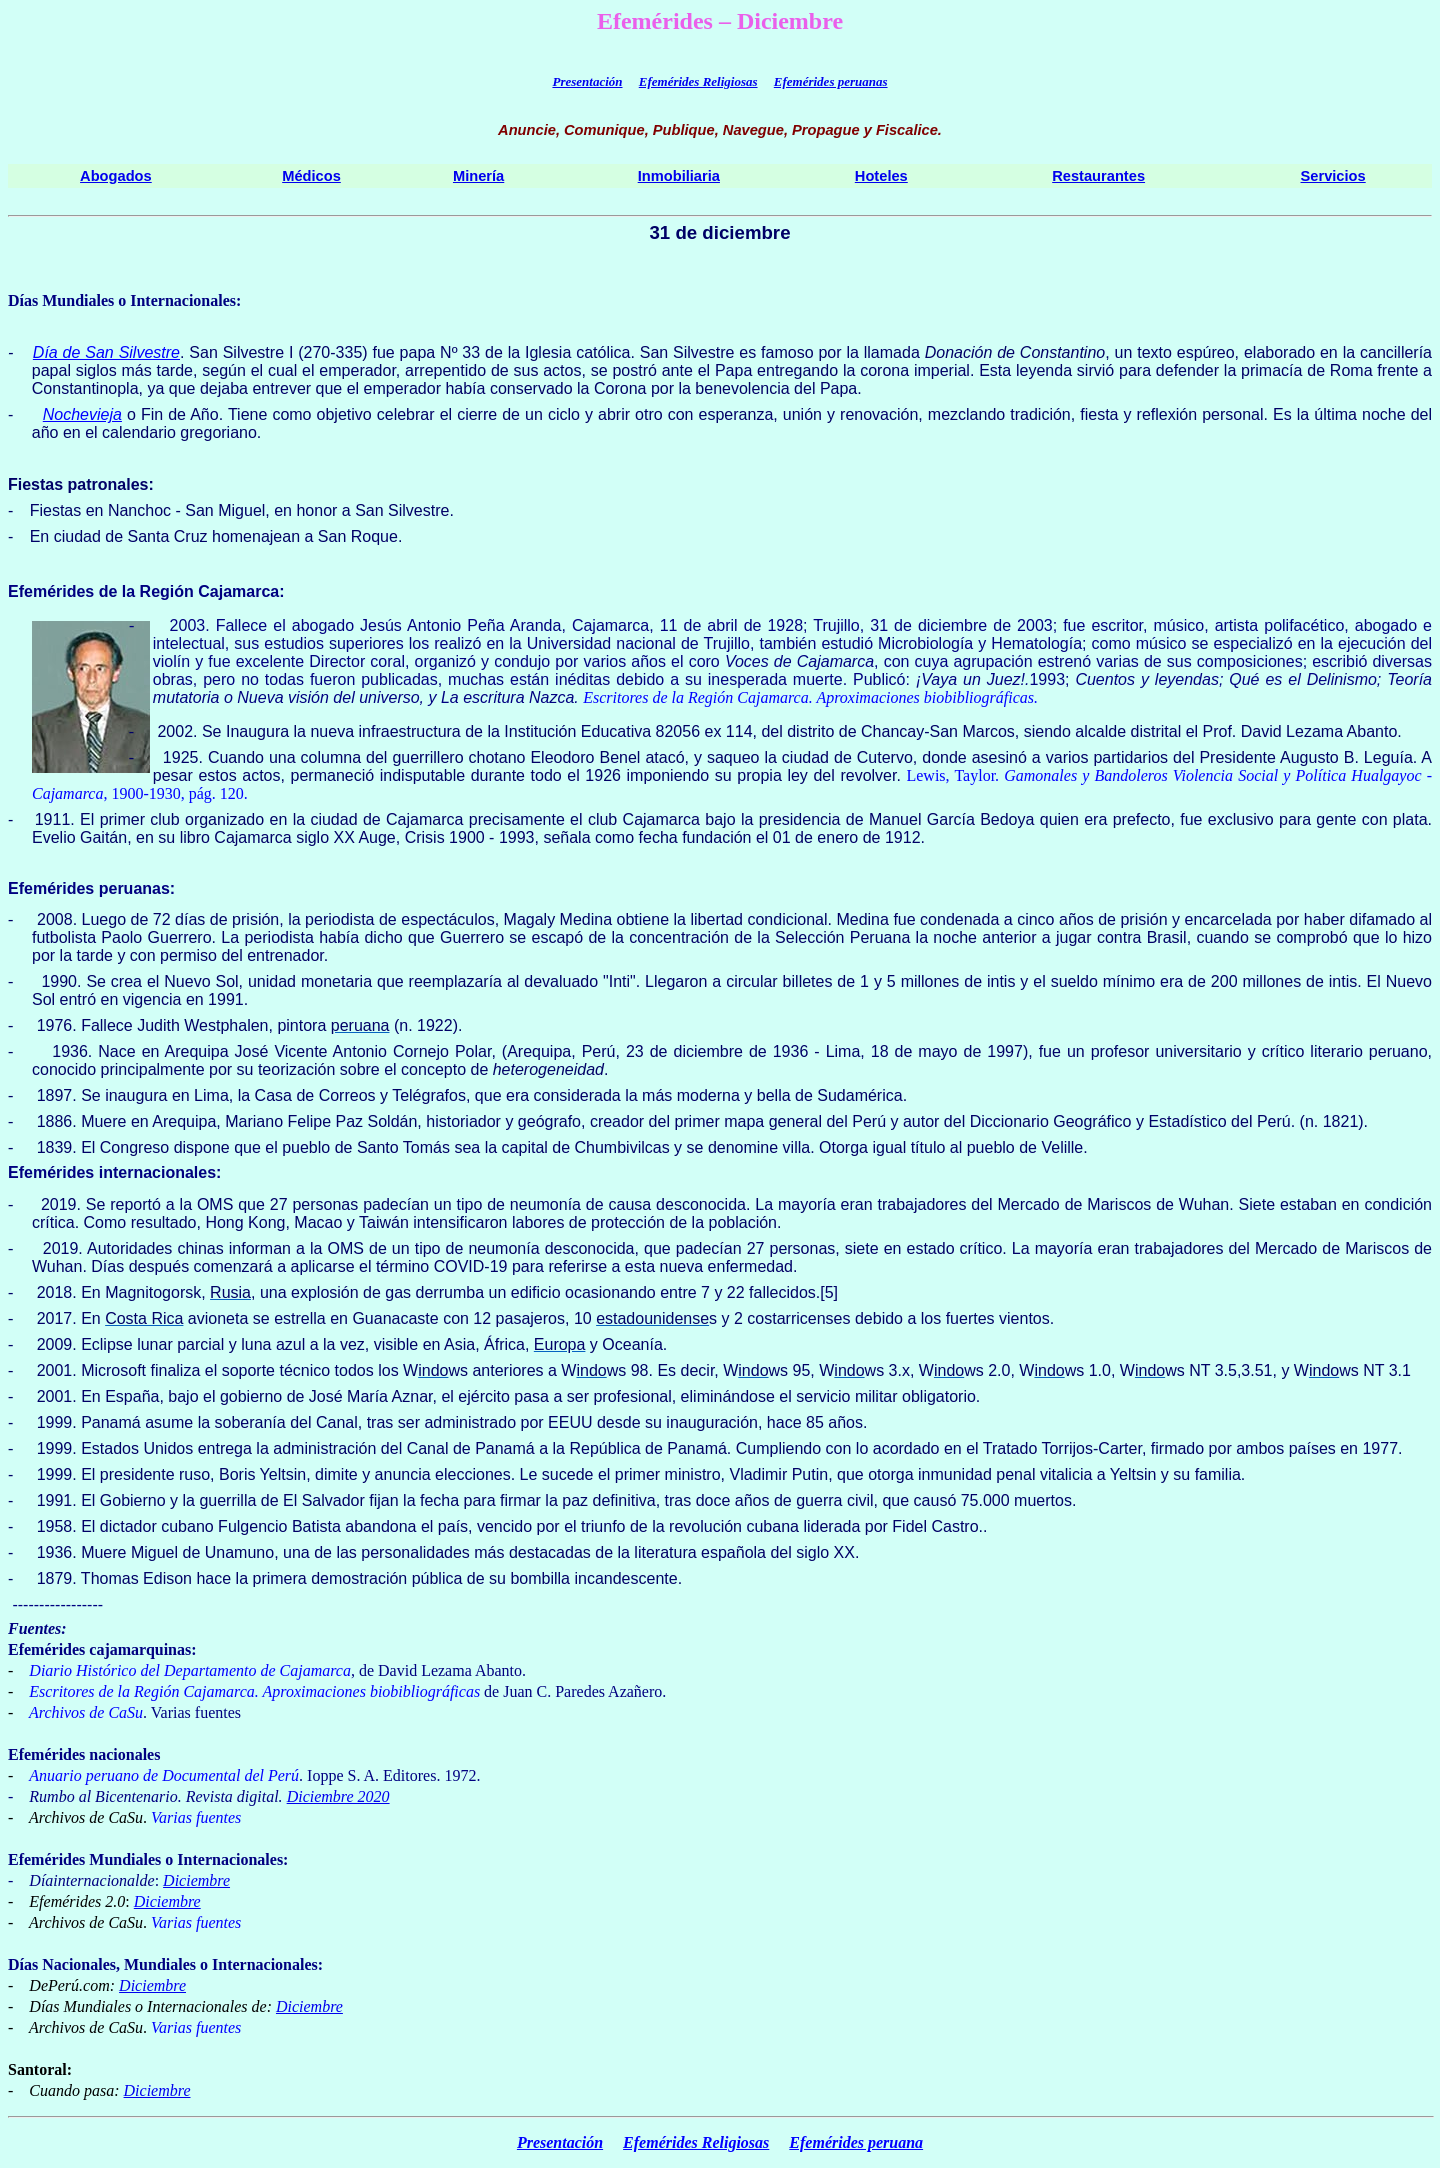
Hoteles (881, 176)
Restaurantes (1098, 176)
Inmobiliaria (679, 176)
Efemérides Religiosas (698, 81)
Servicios (1333, 176)
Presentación (587, 81)
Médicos (311, 176)
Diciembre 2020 (338, 1796)
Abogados (116, 176)
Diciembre (196, 1880)
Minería (478, 176)
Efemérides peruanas (831, 81)
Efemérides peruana (856, 2142)
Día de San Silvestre (106, 352)
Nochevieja (82, 414)
